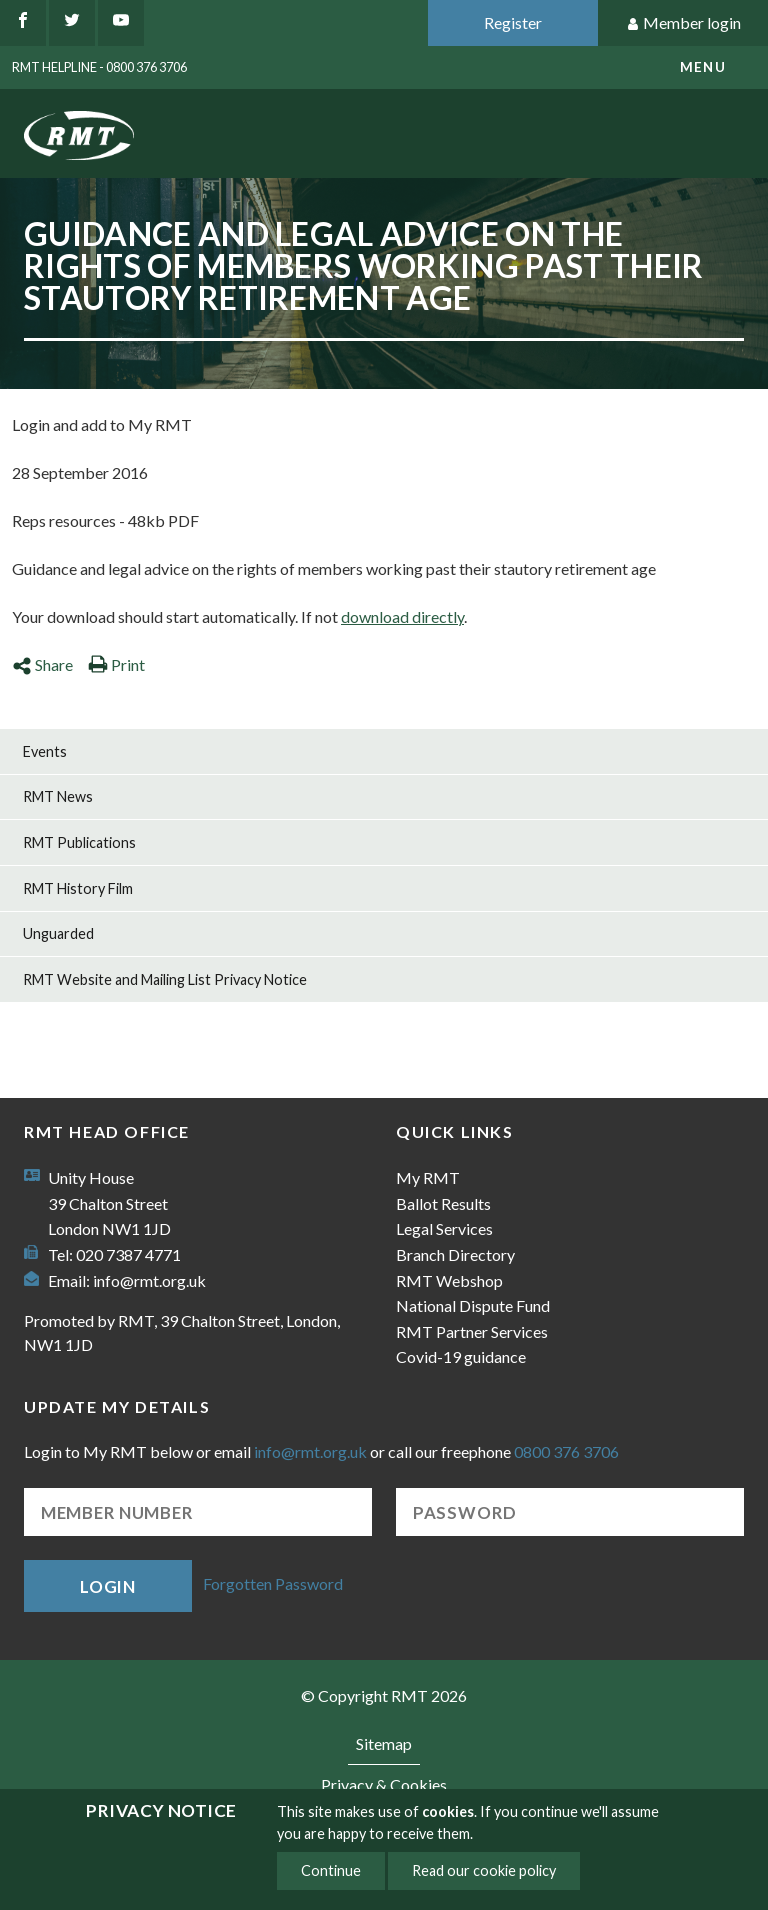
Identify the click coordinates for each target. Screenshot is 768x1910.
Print (116, 664)
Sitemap (384, 1743)
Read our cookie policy (484, 1870)
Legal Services (444, 1228)
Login (108, 1586)
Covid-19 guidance (461, 1356)
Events (45, 751)
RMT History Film (78, 888)
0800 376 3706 (566, 1451)
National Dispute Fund (473, 1305)
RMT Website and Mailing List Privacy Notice (165, 979)
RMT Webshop (449, 1280)
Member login (683, 23)
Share (42, 664)
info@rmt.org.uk (149, 1280)
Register (513, 22)
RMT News (58, 796)
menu (703, 67)
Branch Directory (455, 1254)
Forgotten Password (273, 1583)
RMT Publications (79, 842)
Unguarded (58, 933)
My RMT (428, 1177)
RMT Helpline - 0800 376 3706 (99, 67)
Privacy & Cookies (384, 1784)
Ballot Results (443, 1203)
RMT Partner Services (472, 1331)
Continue (331, 1870)
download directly (402, 616)
